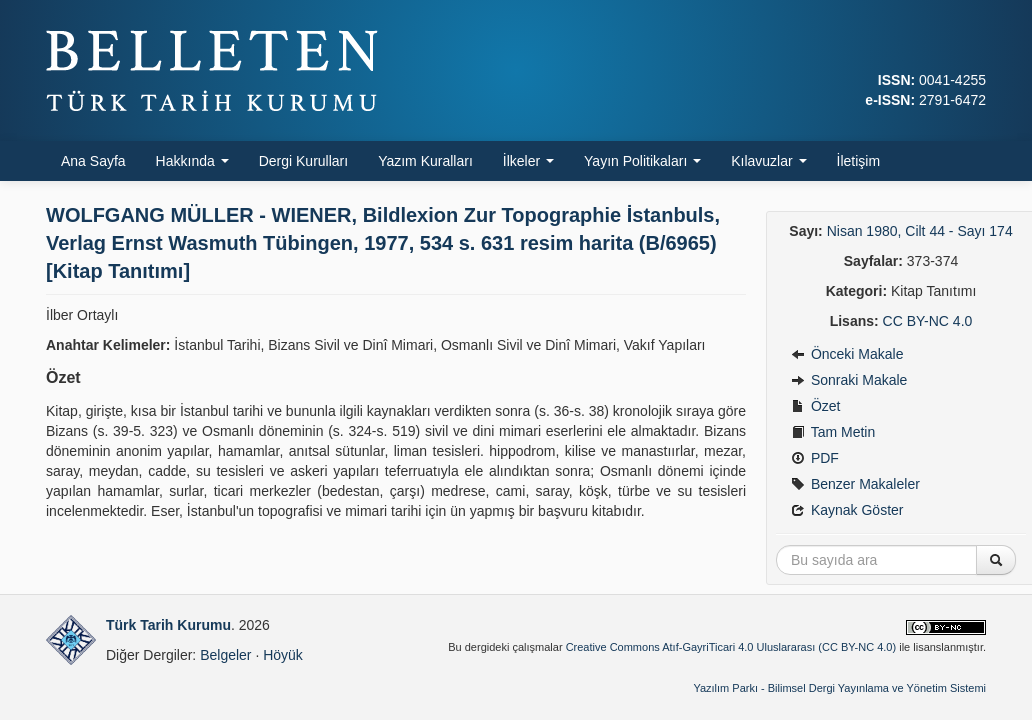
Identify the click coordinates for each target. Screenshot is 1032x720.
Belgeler (225, 655)
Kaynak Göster (847, 510)
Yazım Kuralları (425, 161)
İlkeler (528, 161)
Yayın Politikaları (642, 161)
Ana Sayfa (93, 161)
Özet (815, 406)
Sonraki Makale (849, 380)
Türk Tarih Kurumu (168, 625)
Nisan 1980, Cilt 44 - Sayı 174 (920, 231)
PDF (815, 458)
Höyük (283, 655)
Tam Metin (833, 432)
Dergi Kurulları (303, 161)
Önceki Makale (847, 354)
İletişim (859, 161)
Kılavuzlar (768, 161)
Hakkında (192, 161)
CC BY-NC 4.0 (928, 321)
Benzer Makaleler (855, 484)
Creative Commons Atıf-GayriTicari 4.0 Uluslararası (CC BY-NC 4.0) (731, 647)
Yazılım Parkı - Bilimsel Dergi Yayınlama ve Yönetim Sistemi (839, 688)
